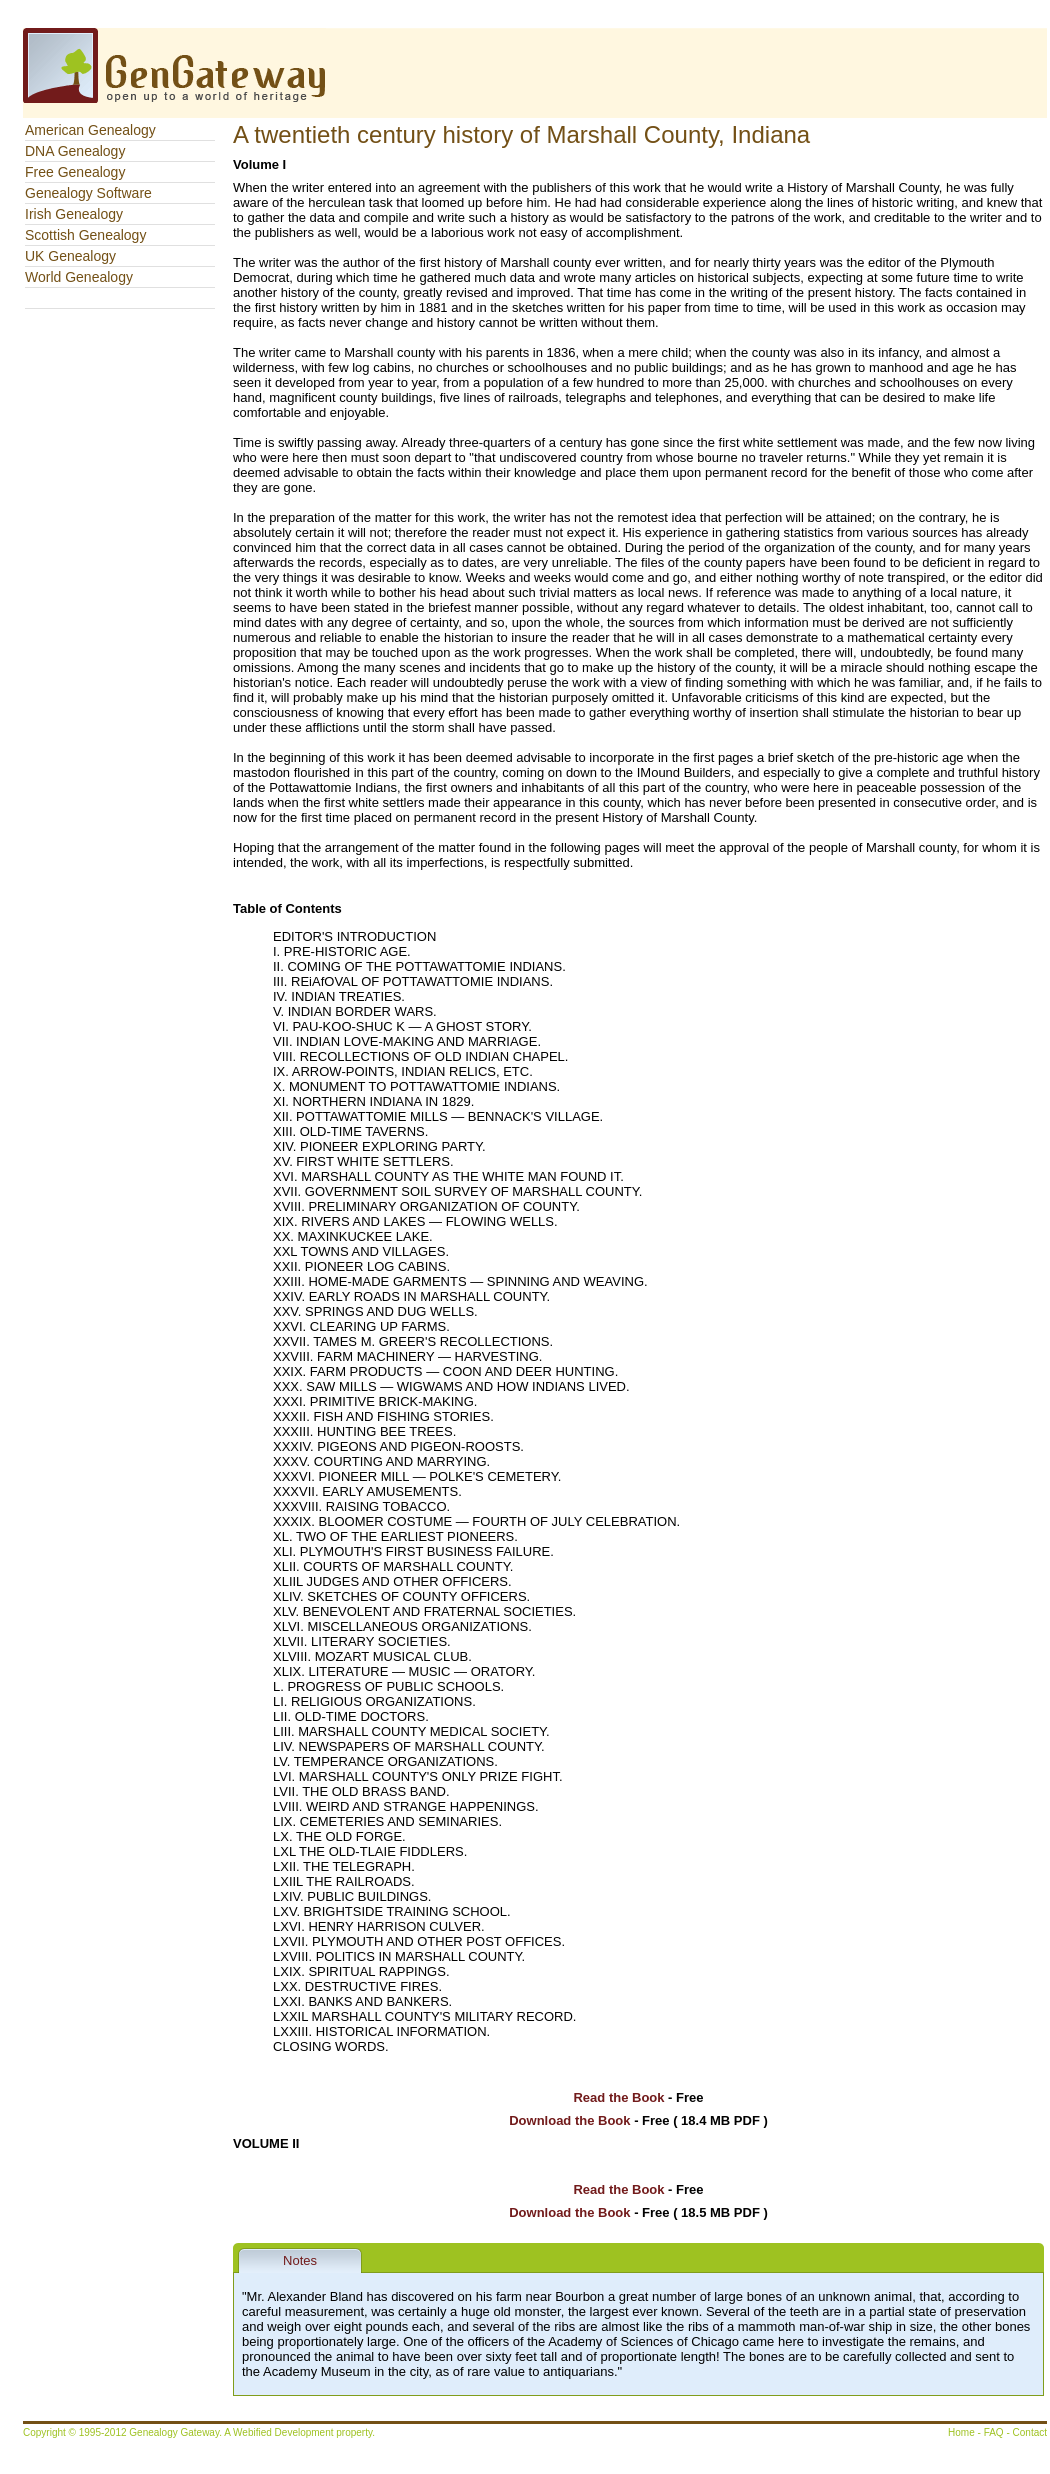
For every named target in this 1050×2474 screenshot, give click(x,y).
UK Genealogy (70, 256)
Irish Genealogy (74, 214)
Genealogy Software (88, 193)
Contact (1030, 2432)
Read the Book (618, 2097)
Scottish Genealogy (85, 235)
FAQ (994, 2432)
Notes (300, 2260)
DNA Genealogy (75, 151)
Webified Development (284, 2432)
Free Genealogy (75, 172)
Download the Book (569, 2120)
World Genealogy (79, 277)
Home (961, 2432)
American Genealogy (90, 130)
